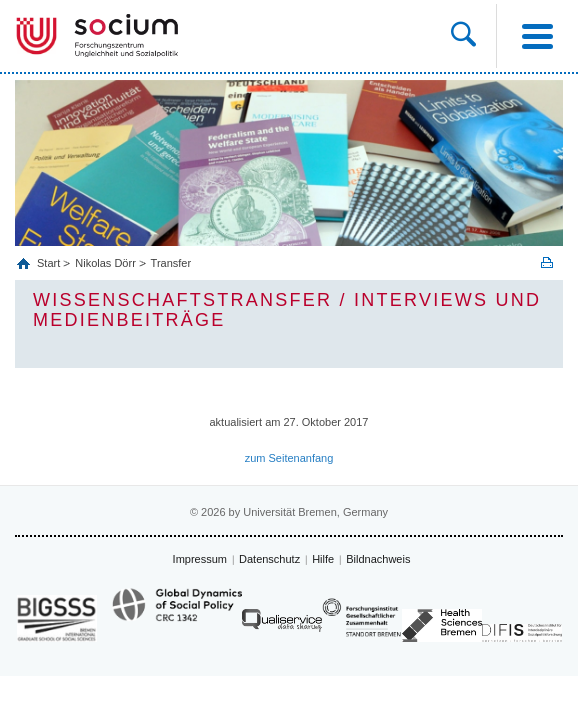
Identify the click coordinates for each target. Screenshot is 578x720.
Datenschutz (269, 559)
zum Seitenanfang (289, 458)
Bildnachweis (378, 559)
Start (50, 263)
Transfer (171, 263)
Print (547, 262)
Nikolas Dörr (105, 263)
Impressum (200, 559)
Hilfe (323, 559)
